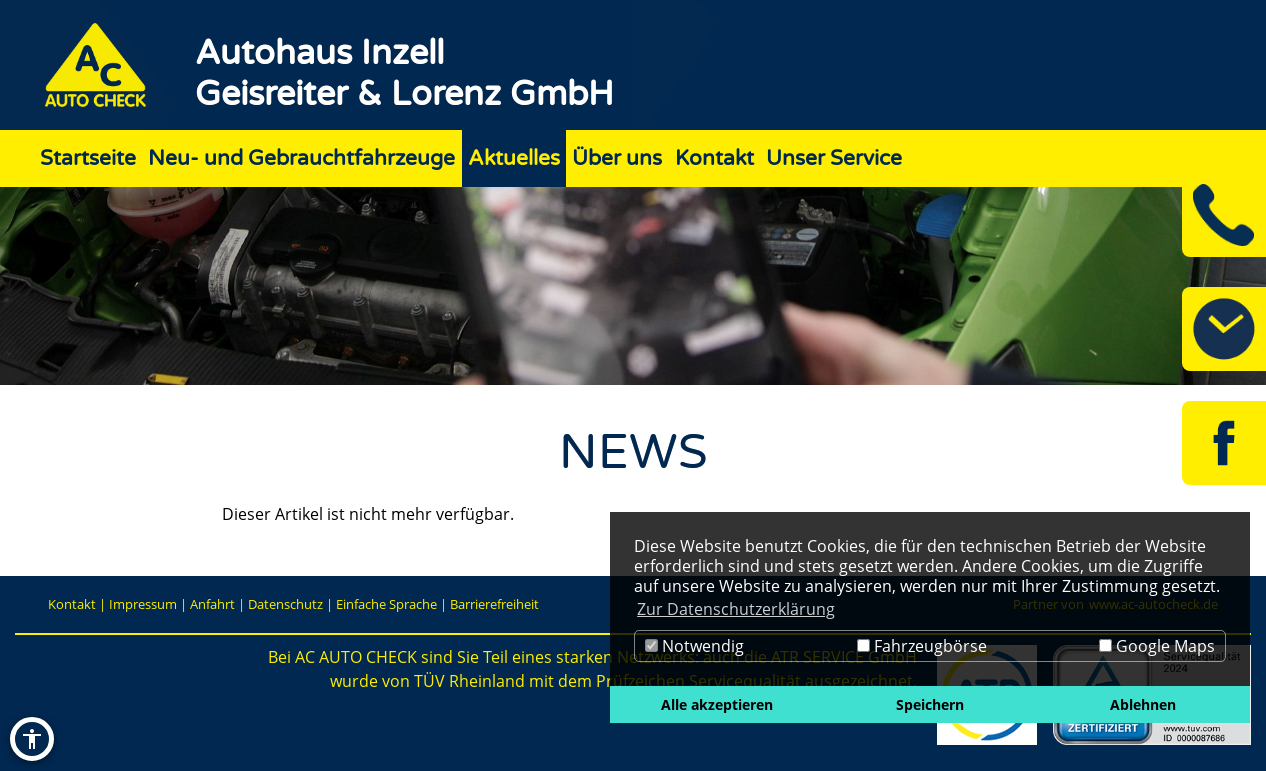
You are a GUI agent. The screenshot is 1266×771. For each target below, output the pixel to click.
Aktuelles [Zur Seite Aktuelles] (514, 158)
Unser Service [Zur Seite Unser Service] (834, 158)
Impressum (143, 604)
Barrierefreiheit (494, 604)
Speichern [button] (930, 704)
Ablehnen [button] (1143, 704)
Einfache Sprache (386, 604)
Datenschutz (285, 604)
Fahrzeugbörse (922, 646)
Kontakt (72, 604)
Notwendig (694, 646)
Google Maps (1157, 646)
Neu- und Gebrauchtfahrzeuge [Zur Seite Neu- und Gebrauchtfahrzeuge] (301, 158)
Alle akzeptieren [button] (717, 704)
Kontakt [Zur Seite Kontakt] (714, 158)
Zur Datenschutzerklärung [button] (736, 609)
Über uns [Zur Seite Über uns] (617, 158)
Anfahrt (212, 604)
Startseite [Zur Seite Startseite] (88, 158)
